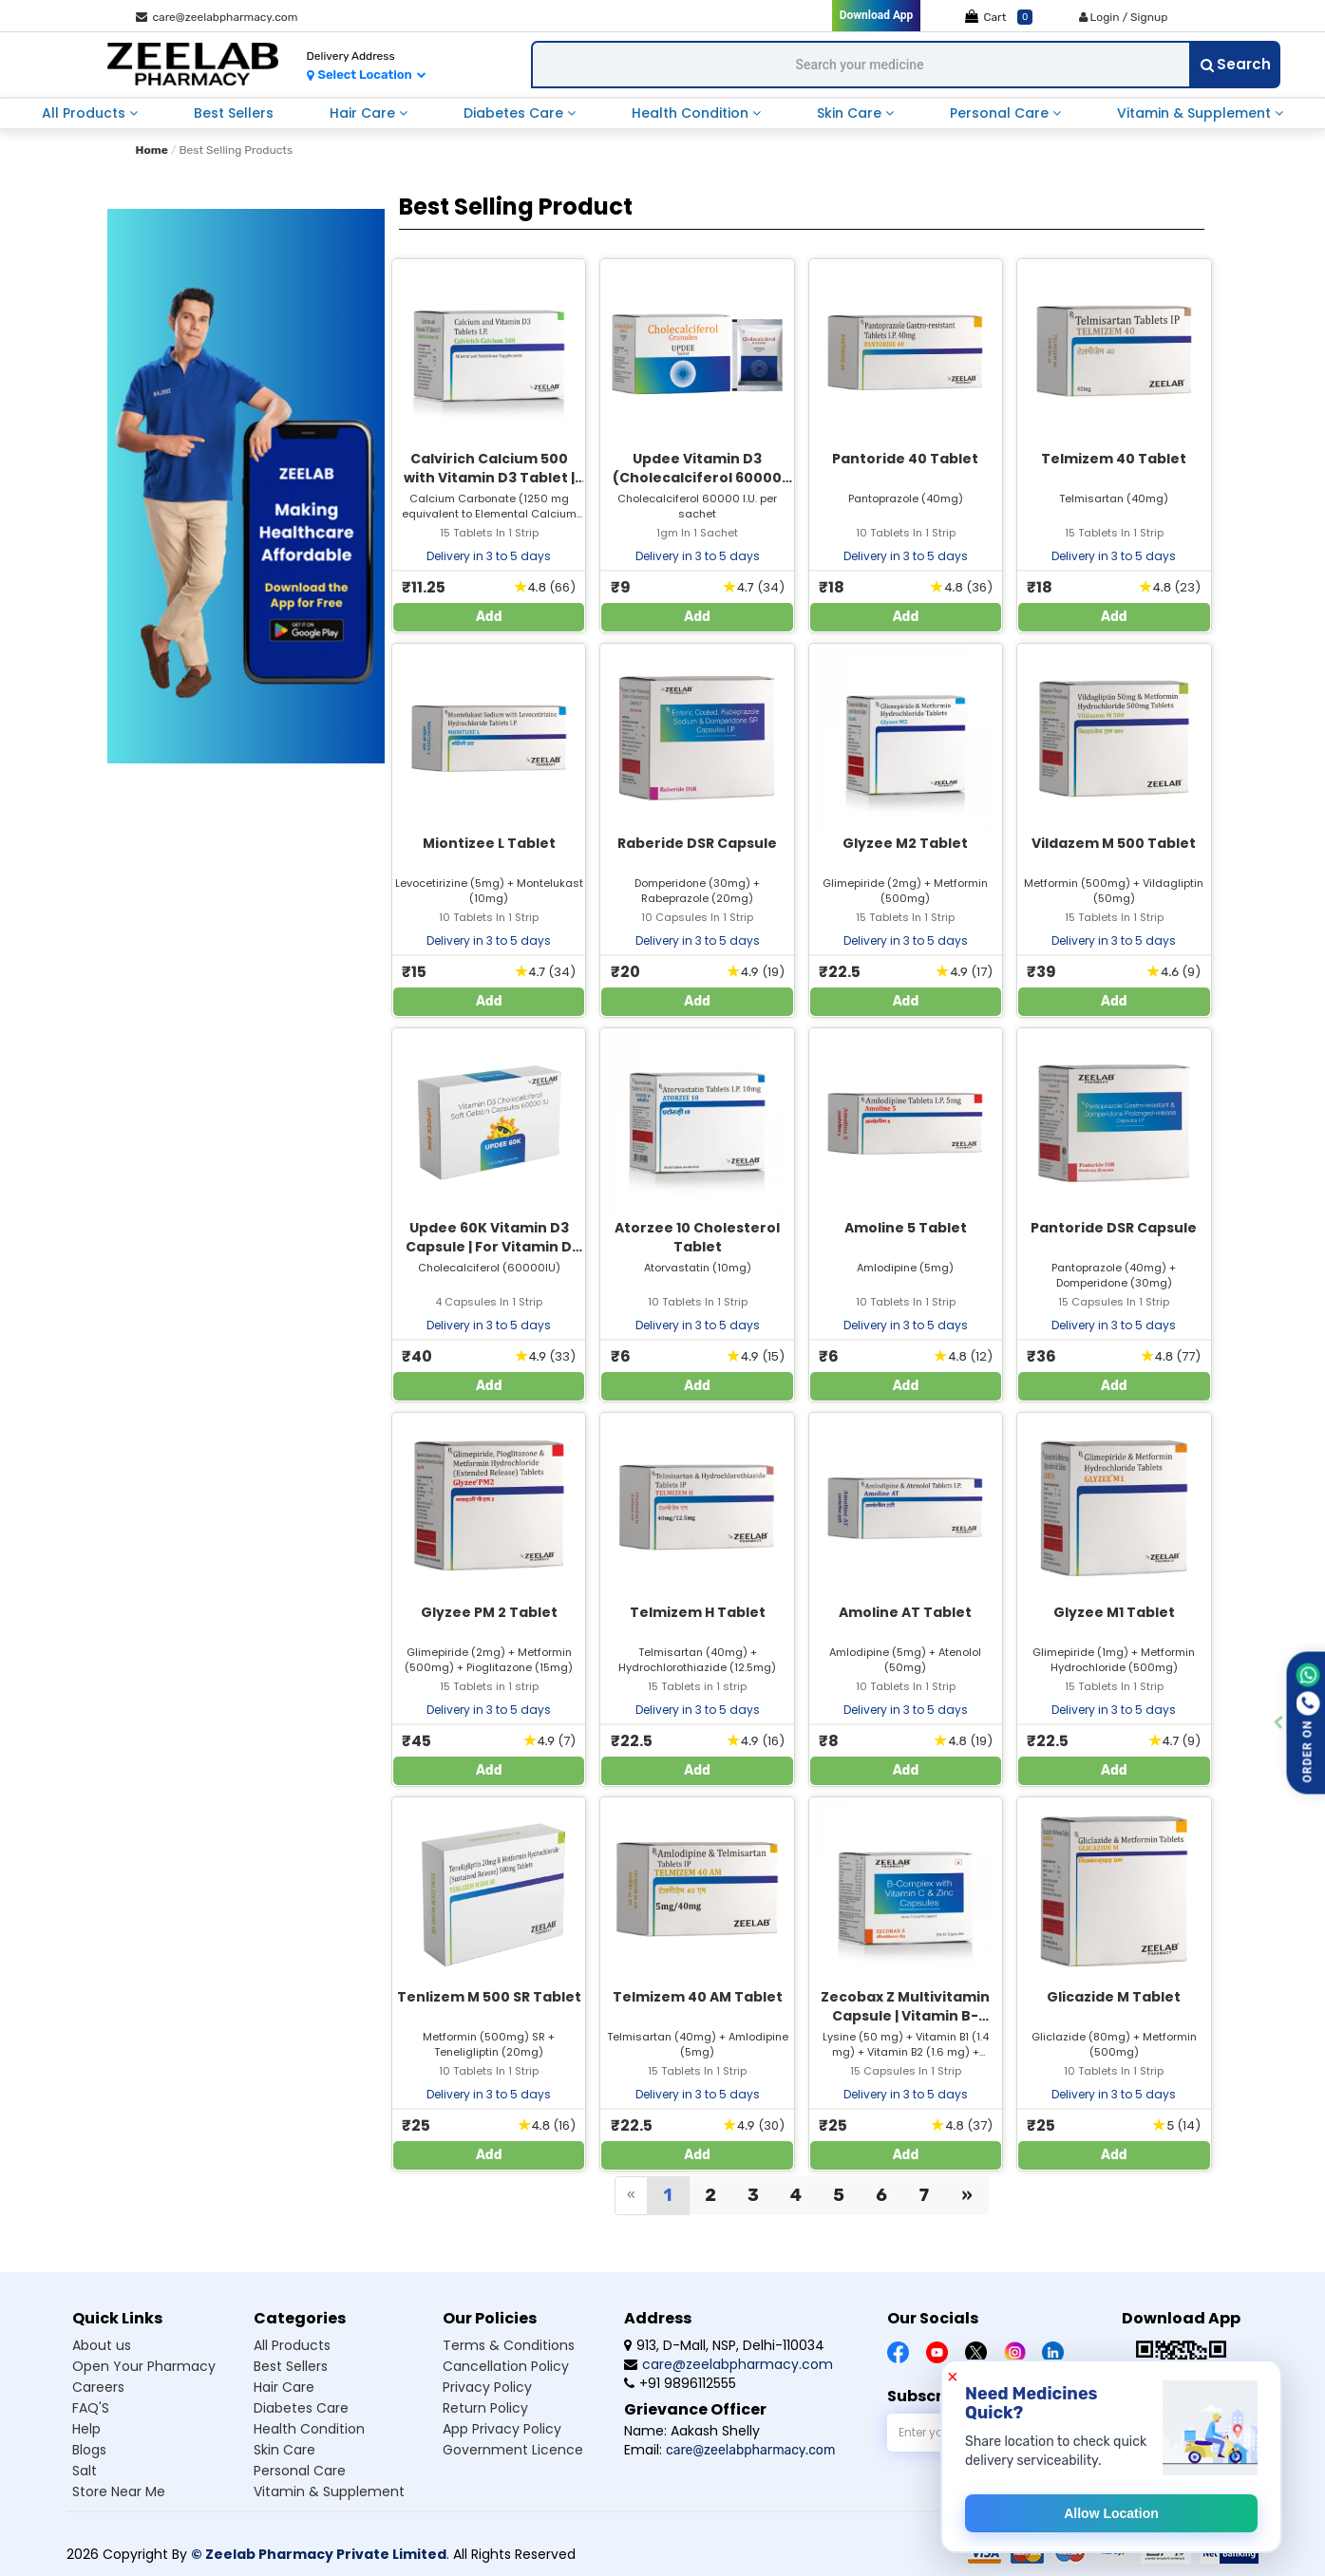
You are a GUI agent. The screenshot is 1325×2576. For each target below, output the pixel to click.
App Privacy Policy (502, 2428)
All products (292, 2345)
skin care (851, 112)
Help (86, 2428)
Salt (84, 2470)
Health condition (309, 2428)
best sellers (234, 112)
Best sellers (291, 2366)
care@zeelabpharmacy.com (217, 17)
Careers (98, 2387)
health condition (692, 112)
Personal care (300, 2470)
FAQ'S (90, 2407)
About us (101, 2345)
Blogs (89, 2449)
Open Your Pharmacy (144, 2366)
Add (489, 617)
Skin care (284, 2449)
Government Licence (513, 2449)
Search (1236, 64)
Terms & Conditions (509, 2345)
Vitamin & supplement (329, 2491)
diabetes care (515, 112)
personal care (1001, 112)
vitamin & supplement (1196, 112)
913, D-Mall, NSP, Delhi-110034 (724, 2345)
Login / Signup (1123, 17)
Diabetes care (301, 2407)
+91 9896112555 (680, 2383)
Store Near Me (118, 2491)
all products (85, 112)
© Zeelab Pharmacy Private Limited (318, 2554)
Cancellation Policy (506, 2366)
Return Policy (485, 2407)
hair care (364, 112)
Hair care (284, 2387)
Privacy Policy (487, 2387)
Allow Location (1111, 2513)
